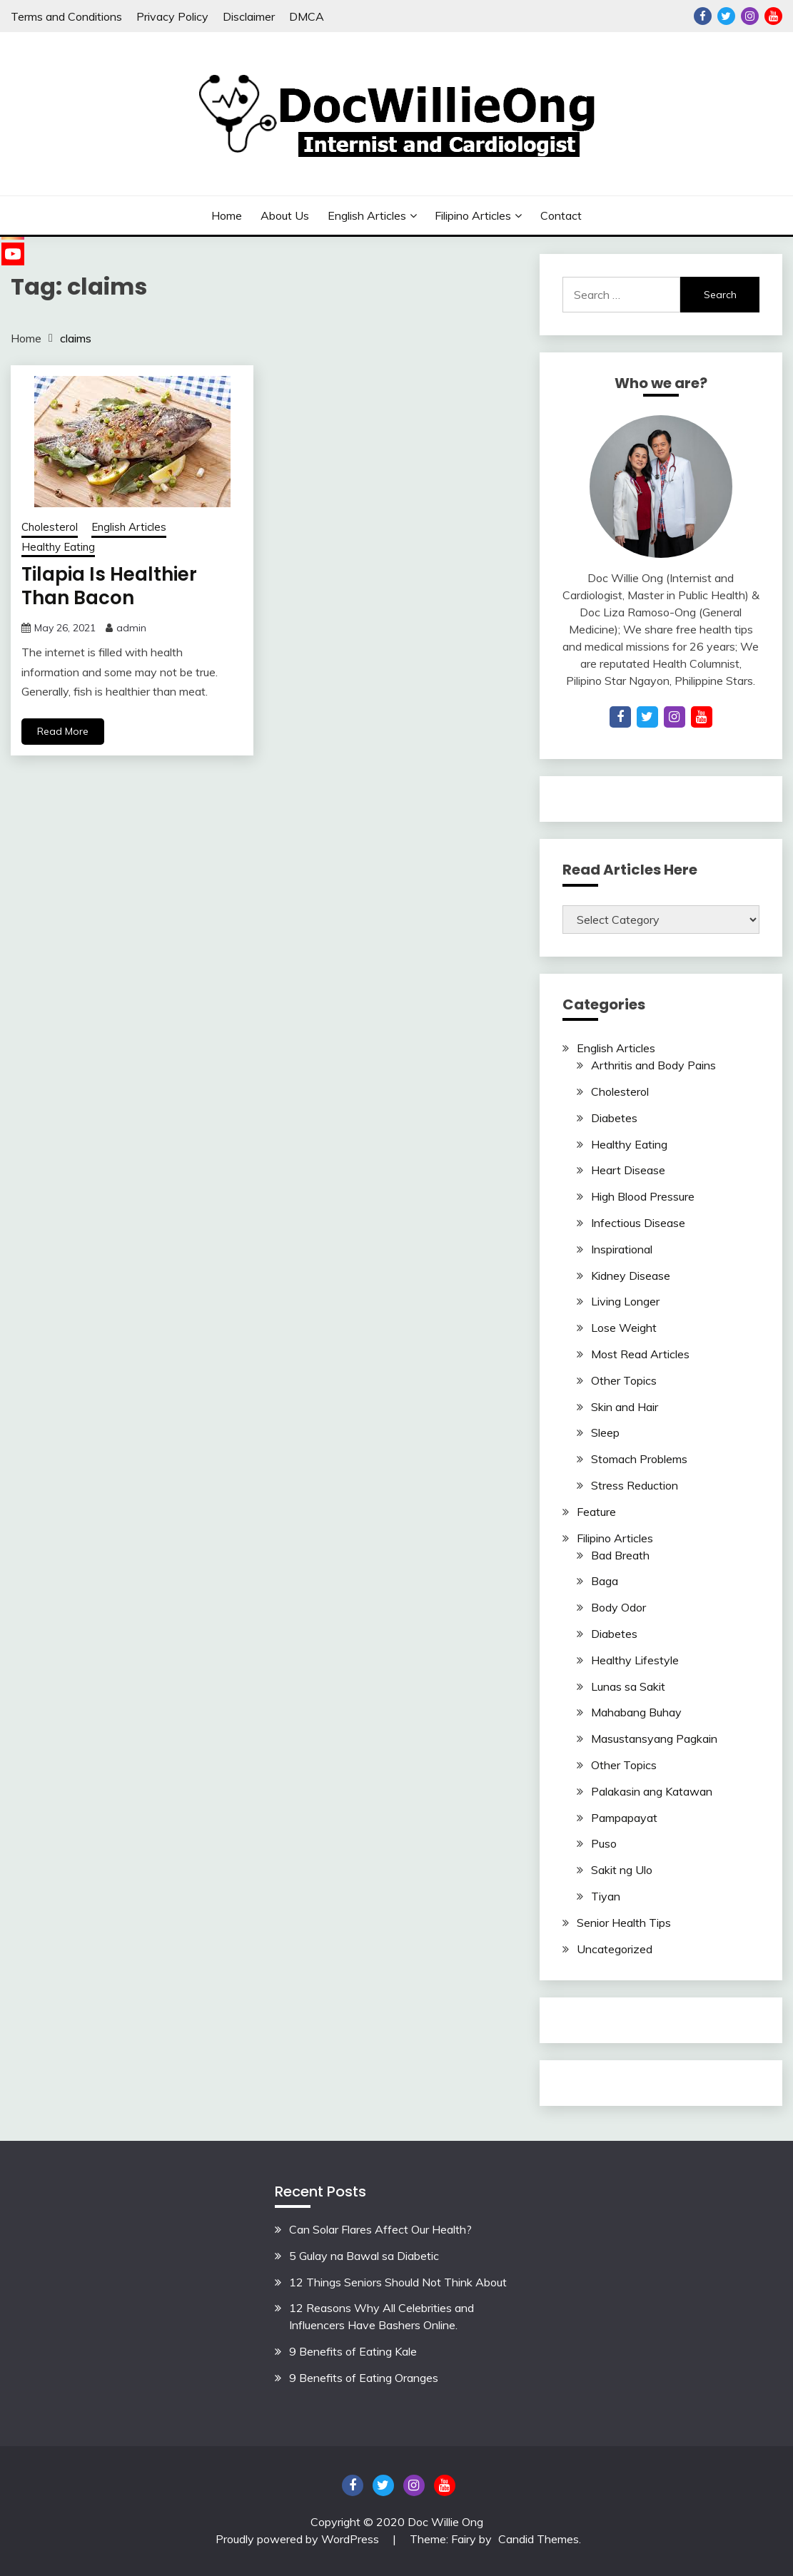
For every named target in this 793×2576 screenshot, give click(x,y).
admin (131, 627)
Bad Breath (620, 1555)
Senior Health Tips (624, 1922)
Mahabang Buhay (636, 1712)
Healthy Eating (58, 547)
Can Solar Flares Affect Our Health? (380, 2229)
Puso (604, 1843)
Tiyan (605, 1896)
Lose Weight (624, 1327)
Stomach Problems (639, 1459)
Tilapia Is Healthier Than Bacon (109, 586)
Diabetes (614, 1118)
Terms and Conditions (66, 16)
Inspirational (621, 1249)
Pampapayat (624, 1818)
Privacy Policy (172, 16)
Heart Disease (628, 1170)
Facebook (703, 16)
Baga (604, 1581)
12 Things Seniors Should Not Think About (398, 2282)
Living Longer (625, 1301)
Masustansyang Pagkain (654, 1738)
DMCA (306, 16)
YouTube (773, 16)
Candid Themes (538, 2539)
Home (226, 215)
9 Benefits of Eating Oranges (363, 2378)
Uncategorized (614, 1949)
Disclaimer (249, 16)
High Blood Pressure (642, 1196)
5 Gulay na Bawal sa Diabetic (364, 2256)
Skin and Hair (624, 1407)
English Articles (367, 215)
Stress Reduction (634, 1485)
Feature (596, 1512)
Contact (561, 215)
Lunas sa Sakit (628, 1686)
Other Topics (624, 1380)
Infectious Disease (638, 1223)
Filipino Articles (473, 215)
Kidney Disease (630, 1275)
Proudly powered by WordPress (299, 2539)
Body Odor (618, 1607)
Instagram (750, 16)
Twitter (726, 16)
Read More (63, 731)
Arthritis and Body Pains (653, 1065)
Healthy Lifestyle (635, 1660)
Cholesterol (49, 527)
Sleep (605, 1432)
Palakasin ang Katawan (651, 1791)
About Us (285, 215)
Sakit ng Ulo (621, 1870)
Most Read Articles (640, 1354)
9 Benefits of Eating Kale (353, 2351)
